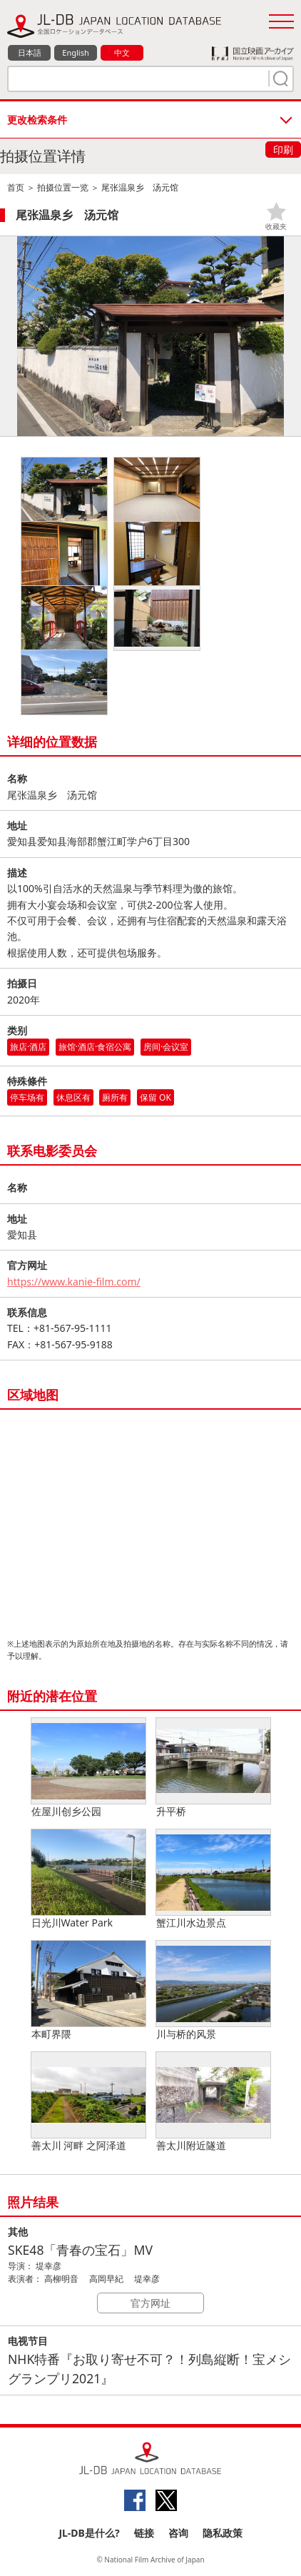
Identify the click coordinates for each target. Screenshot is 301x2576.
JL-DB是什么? (88, 2533)
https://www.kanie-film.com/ (74, 1281)
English (75, 52)
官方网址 (150, 2303)
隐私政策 (223, 2533)
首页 (15, 187)
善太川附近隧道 (213, 2102)
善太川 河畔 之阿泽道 (88, 2102)
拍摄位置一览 (62, 187)
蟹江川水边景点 (213, 1879)
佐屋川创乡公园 (88, 1768)
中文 (122, 52)
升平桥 (213, 1768)
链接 (144, 2533)
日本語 (29, 52)
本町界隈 (88, 1991)
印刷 (283, 149)
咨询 (178, 2533)
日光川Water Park (88, 1879)
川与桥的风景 (213, 1991)
